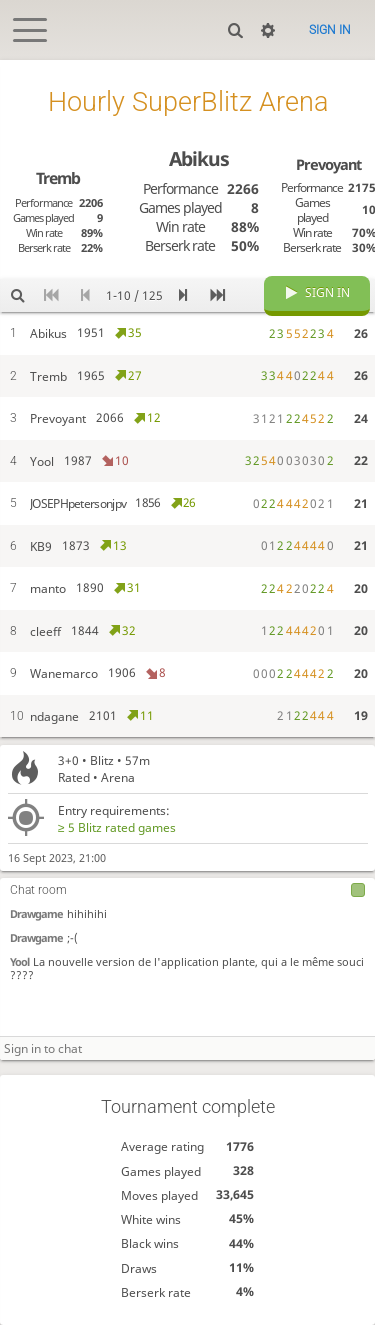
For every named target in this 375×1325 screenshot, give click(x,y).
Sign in (330, 30)
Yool (19, 961)
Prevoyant (328, 164)
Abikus (199, 158)
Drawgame (36, 913)
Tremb (58, 178)
